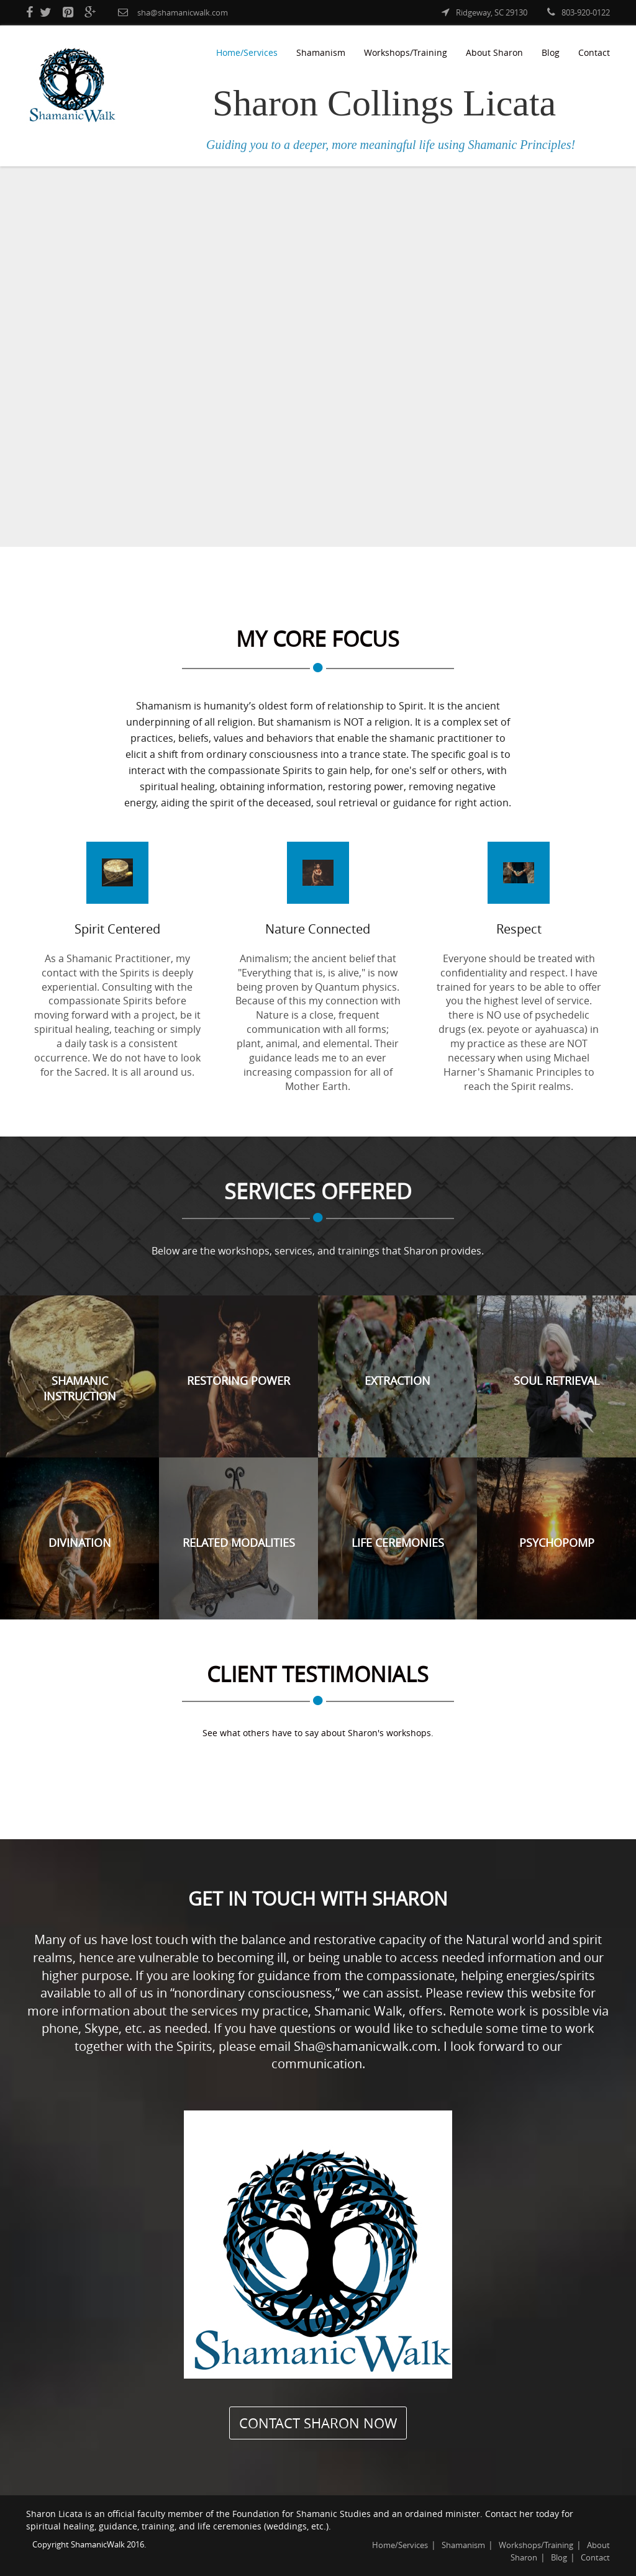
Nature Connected (317, 929)
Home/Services (247, 52)
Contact (594, 52)
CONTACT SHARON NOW (318, 2423)
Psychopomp (556, 1542)
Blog (551, 52)
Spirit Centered (117, 929)
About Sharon (494, 52)
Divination (79, 1542)
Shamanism (320, 52)
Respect (519, 929)
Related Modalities (239, 1542)
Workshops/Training (405, 52)
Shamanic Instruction (79, 1388)
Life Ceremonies (398, 1542)
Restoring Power (238, 1380)
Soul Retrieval (556, 1380)
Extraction (397, 1380)
